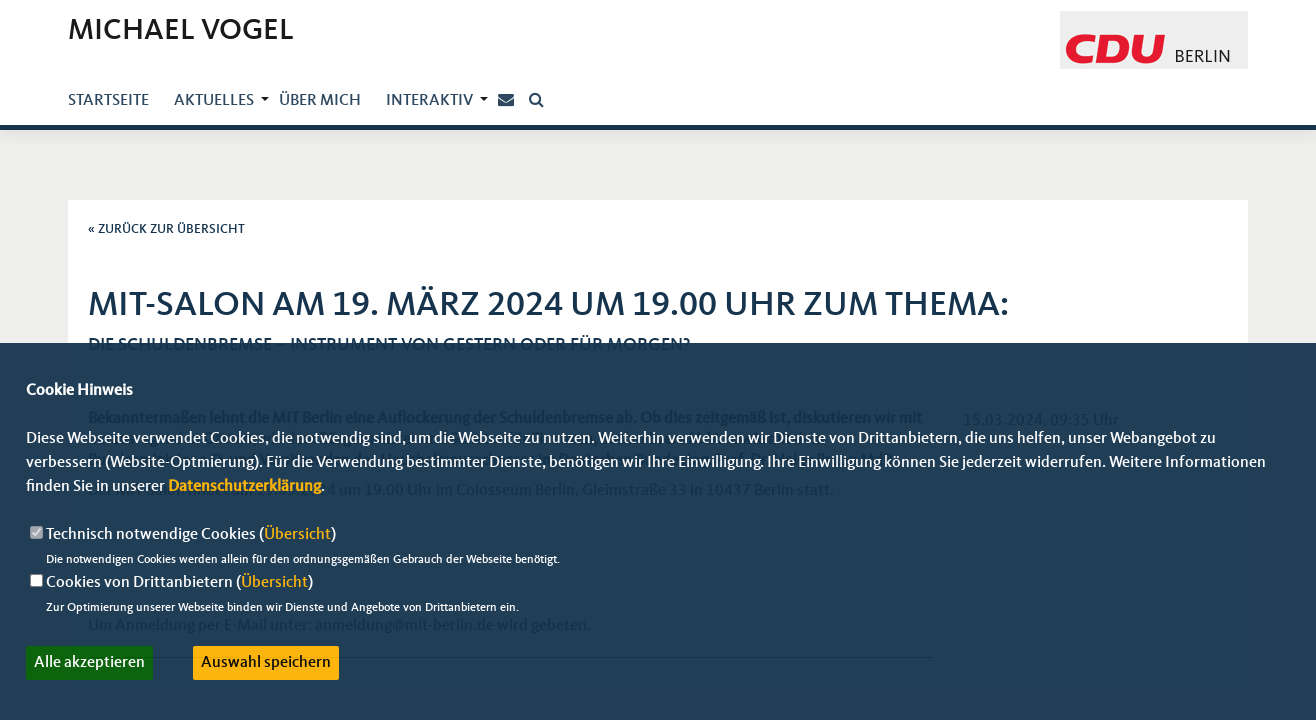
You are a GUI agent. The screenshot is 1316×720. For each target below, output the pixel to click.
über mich (320, 101)
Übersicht (297, 535)
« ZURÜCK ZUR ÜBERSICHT (166, 229)
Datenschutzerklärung (244, 487)
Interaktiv (429, 101)
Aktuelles (214, 101)
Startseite (108, 101)
